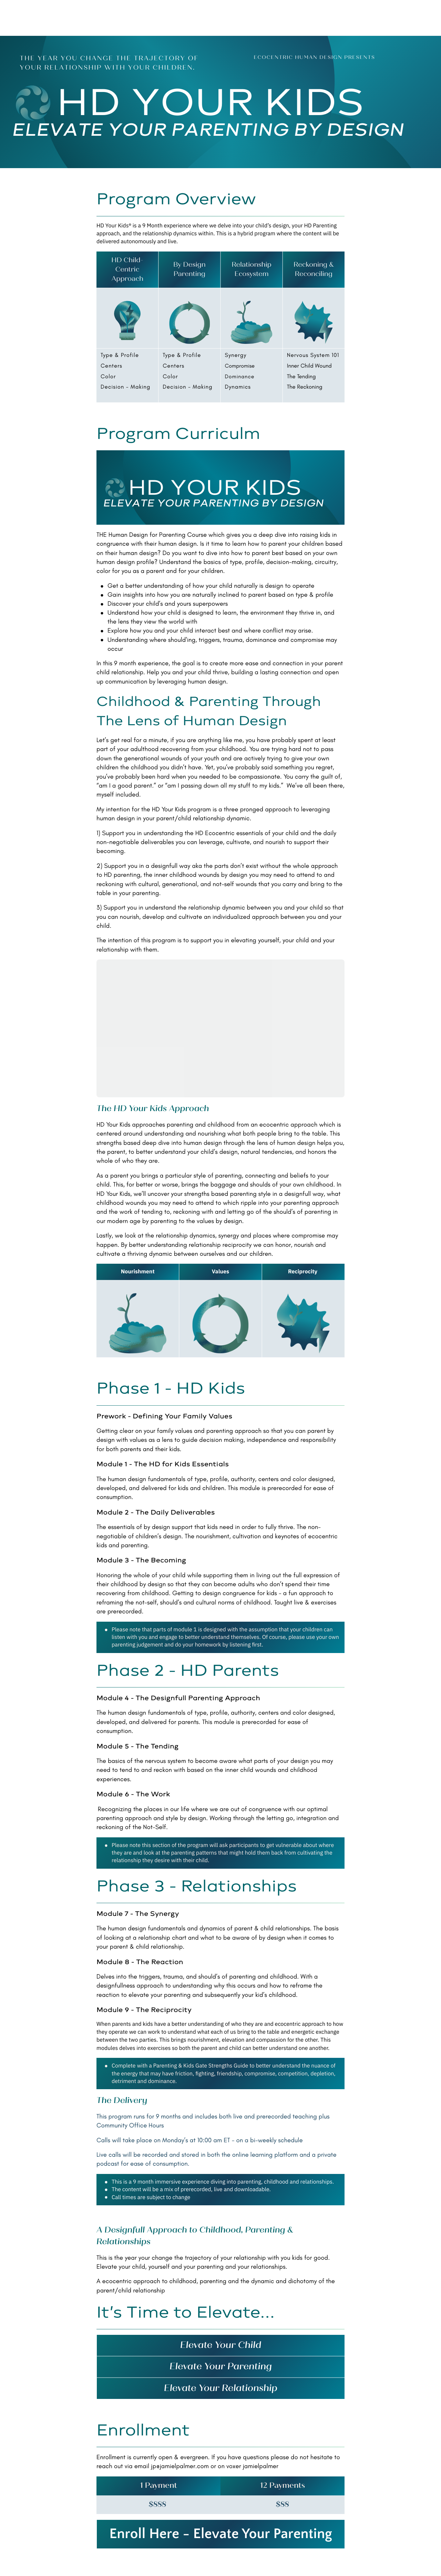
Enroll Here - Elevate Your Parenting (220, 2534)
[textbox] (127, 270)
